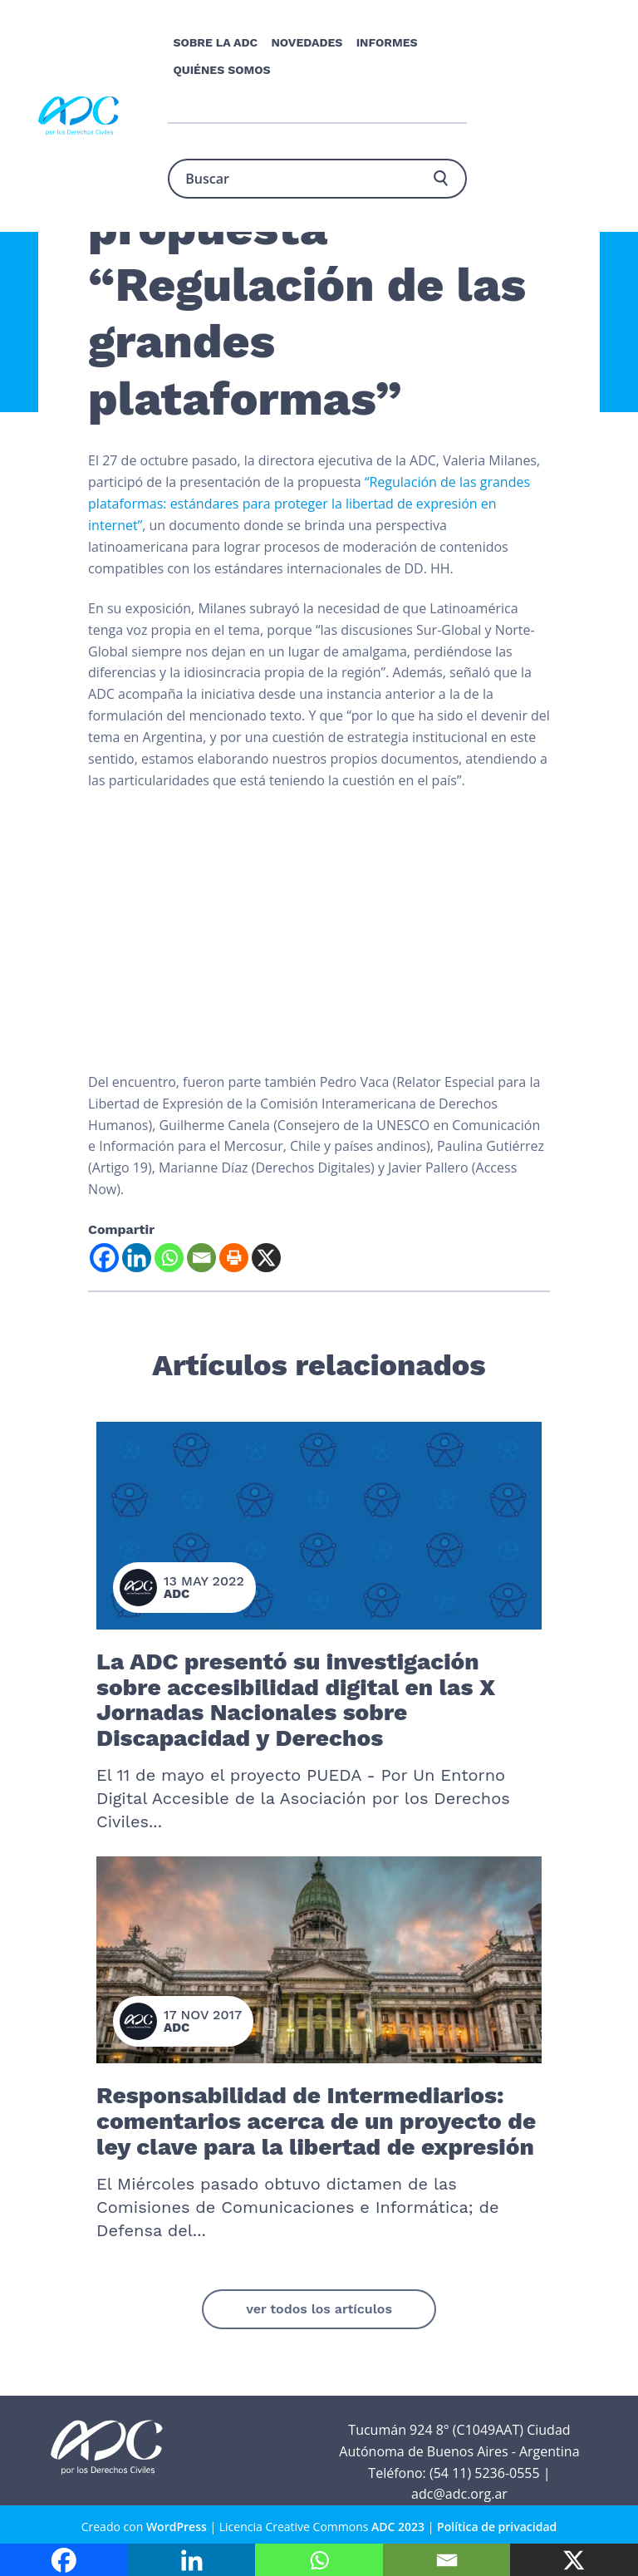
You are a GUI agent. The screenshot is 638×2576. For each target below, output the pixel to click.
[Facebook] (104, 1257)
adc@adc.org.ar (459, 2494)
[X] (266, 1257)
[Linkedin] (136, 1257)
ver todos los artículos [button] (319, 2309)
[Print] (233, 1257)
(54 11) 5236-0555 (484, 2473)
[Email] (201, 1257)
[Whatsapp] (169, 1257)
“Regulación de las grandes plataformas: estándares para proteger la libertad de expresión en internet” (309, 503)
